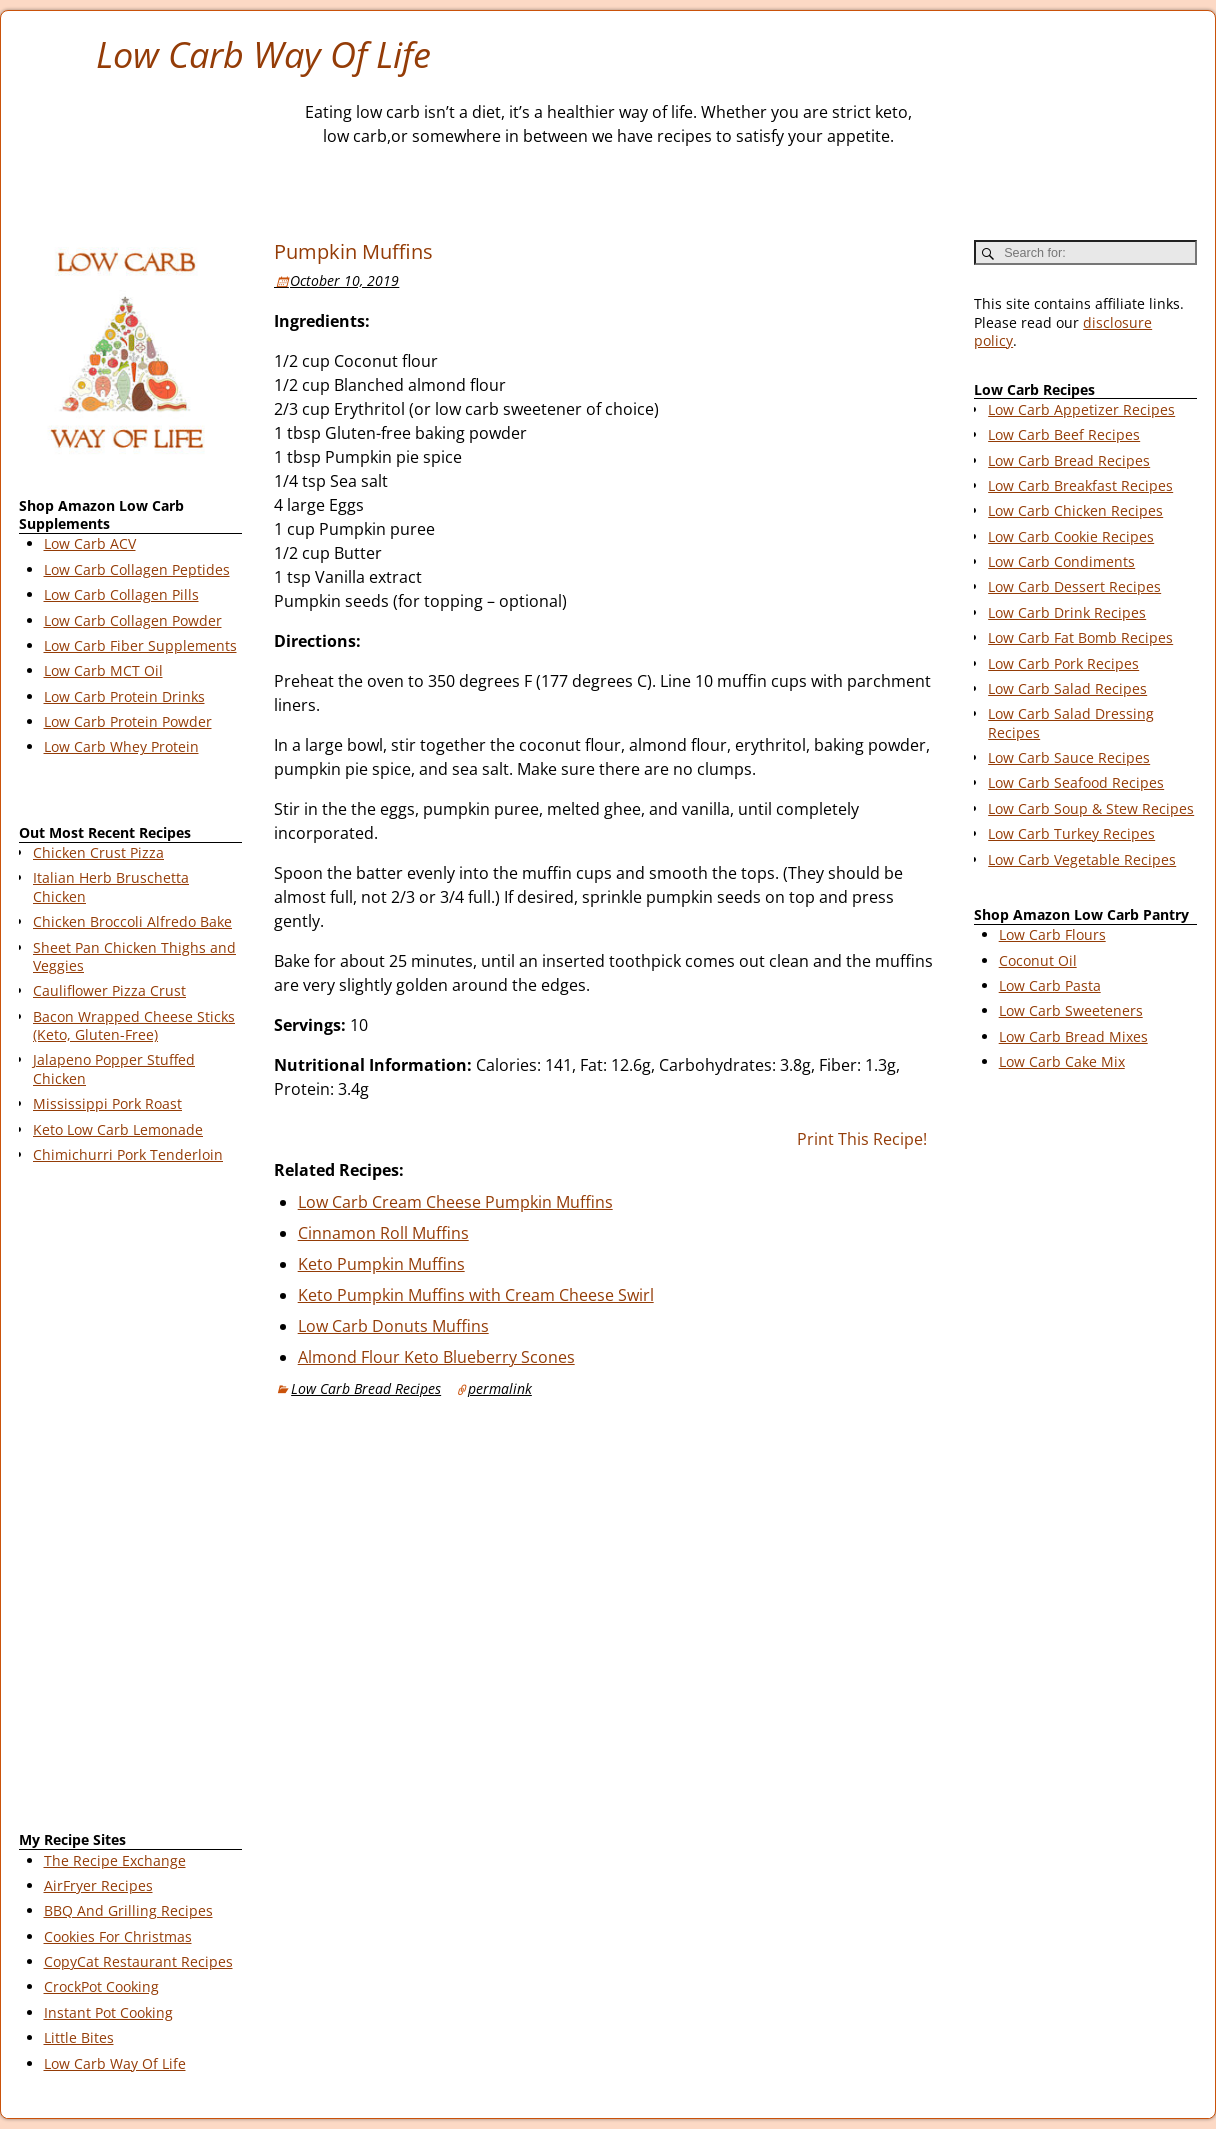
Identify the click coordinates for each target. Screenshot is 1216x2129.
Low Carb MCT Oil (103, 670)
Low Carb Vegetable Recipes (1082, 859)
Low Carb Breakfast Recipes (1080, 485)
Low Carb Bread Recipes (366, 1388)
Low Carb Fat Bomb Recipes (1080, 637)
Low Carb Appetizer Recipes (1081, 409)
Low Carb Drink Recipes (1067, 612)
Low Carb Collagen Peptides (137, 569)
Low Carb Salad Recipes (1067, 688)
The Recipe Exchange (115, 1860)
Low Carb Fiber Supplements (140, 645)
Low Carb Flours (1052, 934)
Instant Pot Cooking (108, 2012)
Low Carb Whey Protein (121, 746)
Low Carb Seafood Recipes (1076, 782)
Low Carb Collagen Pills (121, 594)
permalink (500, 1388)
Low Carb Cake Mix (1062, 1061)
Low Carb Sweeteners (1071, 1010)
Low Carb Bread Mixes (1073, 1036)
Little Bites (79, 2037)
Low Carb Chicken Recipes (1075, 510)
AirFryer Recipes (98, 1885)
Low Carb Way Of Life (263, 54)
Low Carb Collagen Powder (133, 620)
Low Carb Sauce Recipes (1069, 757)
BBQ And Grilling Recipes (128, 1910)
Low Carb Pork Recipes (1063, 663)
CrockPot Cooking (101, 1986)
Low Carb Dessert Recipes (1074, 586)
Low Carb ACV (90, 543)
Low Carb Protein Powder (128, 721)
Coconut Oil (1038, 960)
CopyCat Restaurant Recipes (138, 1961)
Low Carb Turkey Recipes (1071, 833)
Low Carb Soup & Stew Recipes (1091, 808)
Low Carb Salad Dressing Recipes (1071, 722)
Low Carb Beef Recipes (1064, 434)
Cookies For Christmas (118, 1936)
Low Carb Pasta (1050, 985)
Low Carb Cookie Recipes (1071, 536)
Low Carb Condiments (1061, 561)
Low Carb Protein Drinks (124, 696)
